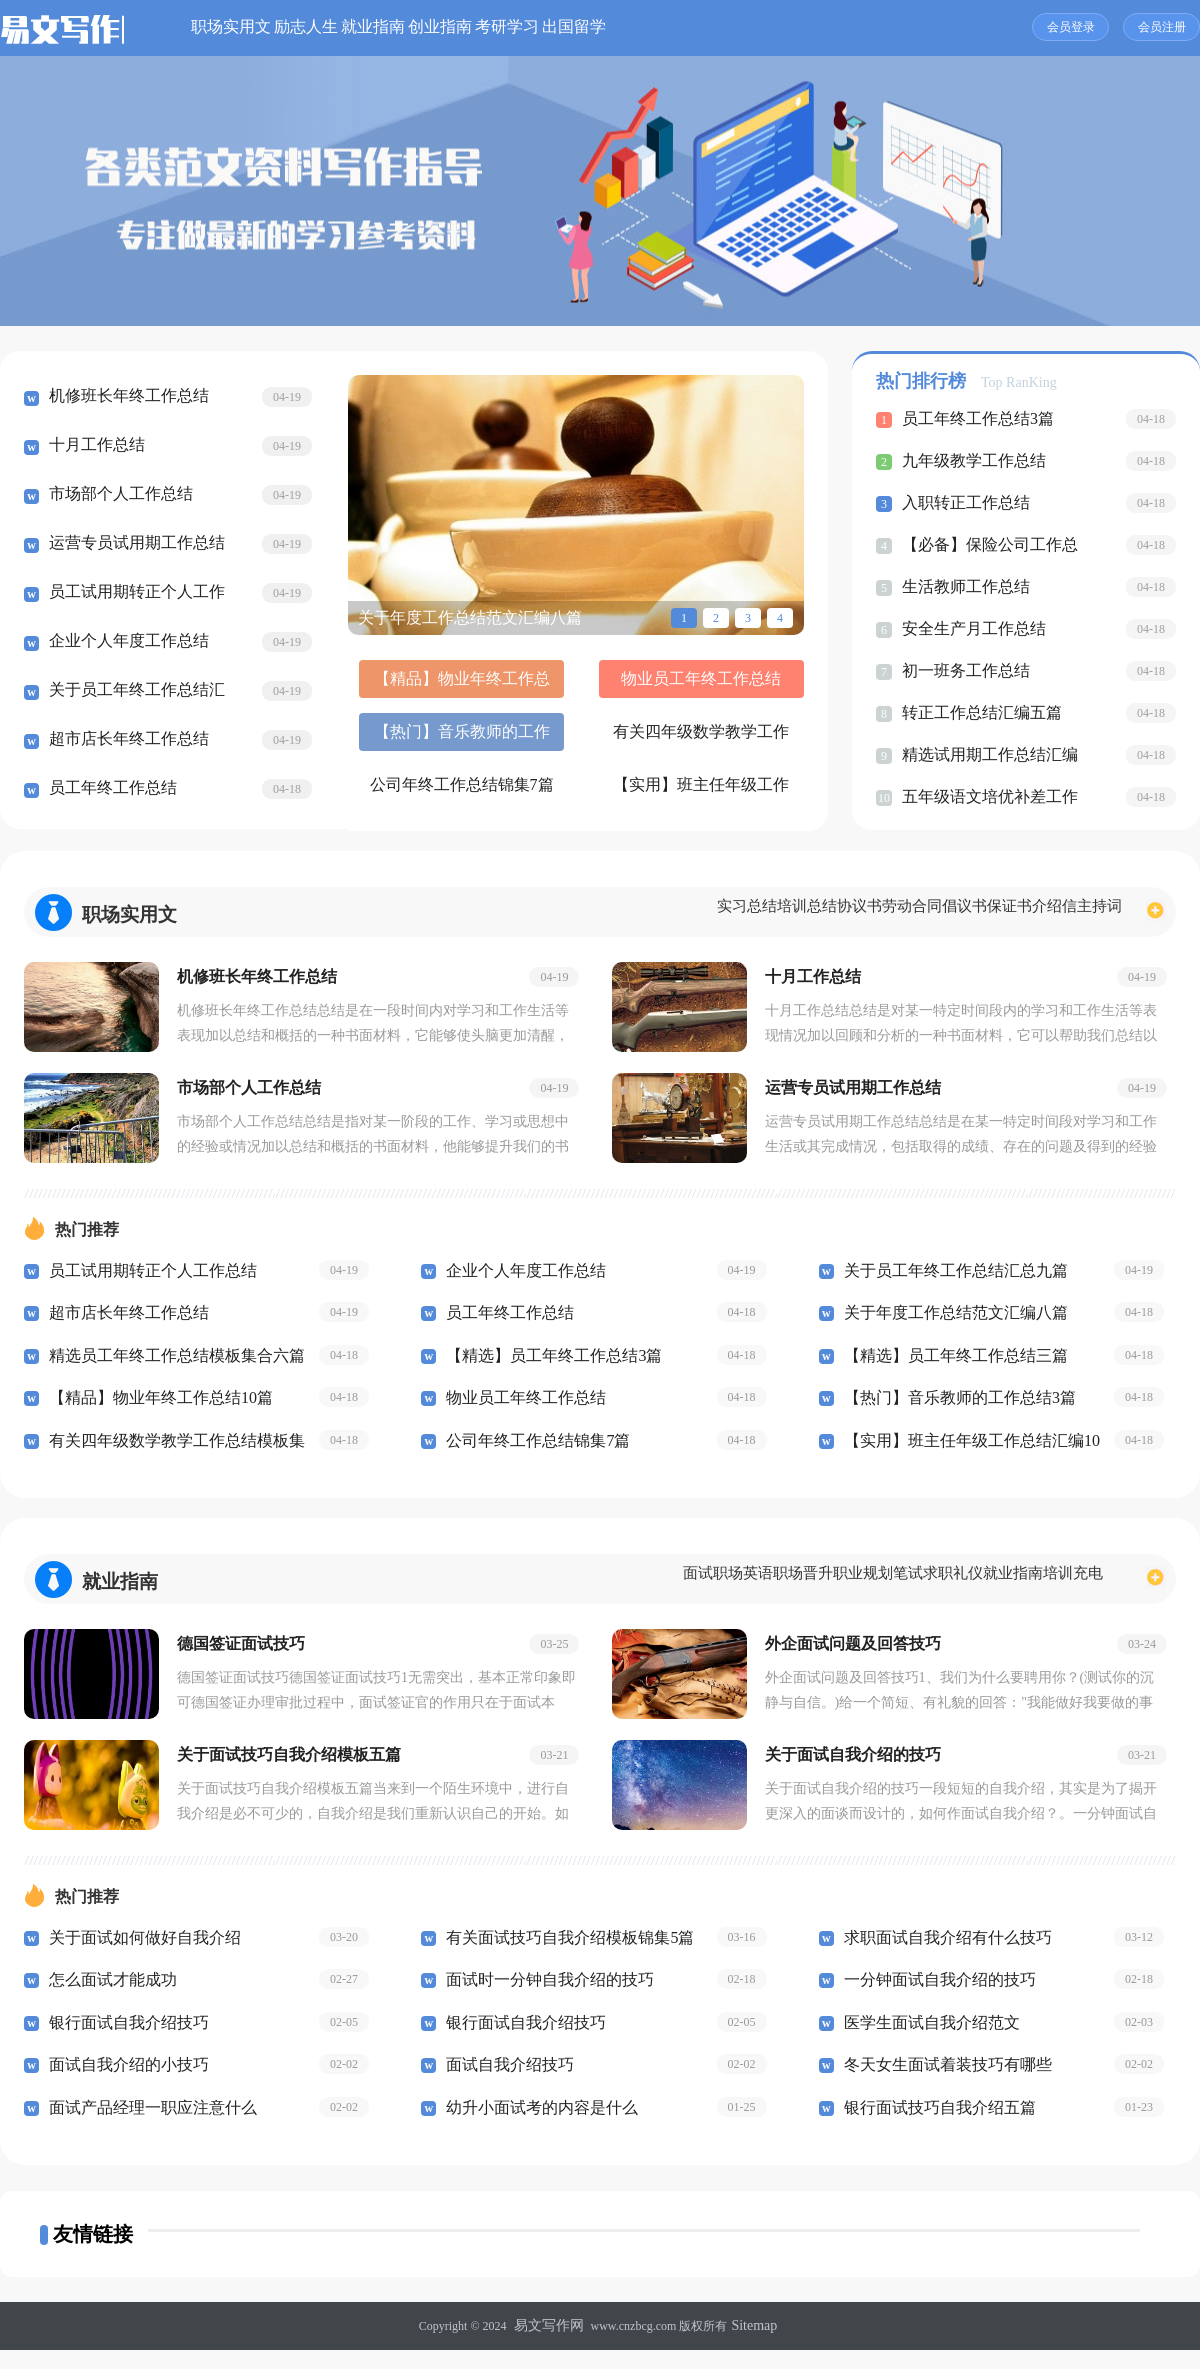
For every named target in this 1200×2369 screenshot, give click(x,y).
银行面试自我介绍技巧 (124, 2043)
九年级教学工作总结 (969, 461)
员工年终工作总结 (109, 791)
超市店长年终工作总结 (124, 742)
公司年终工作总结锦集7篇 (576, 739)
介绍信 (1024, 912)
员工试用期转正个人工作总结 (146, 1281)
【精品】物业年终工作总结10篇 (419, 685)
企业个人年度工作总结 (124, 644)
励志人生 (386, 27)
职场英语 (613, 1589)
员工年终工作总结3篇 (973, 419)
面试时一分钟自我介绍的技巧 (543, 2000)
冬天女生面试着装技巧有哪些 (941, 2085)
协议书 (749, 912)
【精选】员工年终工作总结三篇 (949, 1366)
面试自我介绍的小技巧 (124, 2085)
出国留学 (798, 27)
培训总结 (677, 912)
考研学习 (695, 27)
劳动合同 (822, 912)
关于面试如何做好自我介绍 (139, 1958)
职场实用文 (275, 27)
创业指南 (592, 27)
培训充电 (1063, 1589)
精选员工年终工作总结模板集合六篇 (169, 1366)
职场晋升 (693, 1589)
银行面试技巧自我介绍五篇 (934, 2128)
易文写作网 (552, 2346)
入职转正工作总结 (962, 503)
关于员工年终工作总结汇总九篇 (949, 1281)
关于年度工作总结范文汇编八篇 (949, 1323)
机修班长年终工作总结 (124, 399)
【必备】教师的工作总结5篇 (576, 793)
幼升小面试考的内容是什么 (536, 2128)
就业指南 (489, 27)
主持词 (1089, 912)
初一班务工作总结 (962, 671)
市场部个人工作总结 (116, 497)
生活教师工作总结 (962, 587)
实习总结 (597, 912)
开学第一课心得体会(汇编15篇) (733, 793)
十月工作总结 (94, 448)
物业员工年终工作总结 (576, 685)
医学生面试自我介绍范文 (926, 2043)
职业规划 (773, 1589)
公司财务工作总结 (419, 787)
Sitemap (749, 2346)
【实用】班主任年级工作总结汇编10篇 (733, 739)
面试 (548, 1589)
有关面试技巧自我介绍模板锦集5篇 (562, 1958)
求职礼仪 (903, 1589)
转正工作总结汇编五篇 (977, 713)
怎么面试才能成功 (109, 2000)
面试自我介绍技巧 (506, 2085)
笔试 (838, 1589)
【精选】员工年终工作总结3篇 (547, 1366)
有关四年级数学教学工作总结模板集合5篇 (419, 739)
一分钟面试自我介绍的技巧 (934, 2000)
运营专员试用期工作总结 (131, 546)
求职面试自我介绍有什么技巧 (941, 1958)
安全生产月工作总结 (969, 629)
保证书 (959, 912)
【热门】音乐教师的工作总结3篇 (733, 685)
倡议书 (894, 912)
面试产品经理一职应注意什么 (146, 2128)
